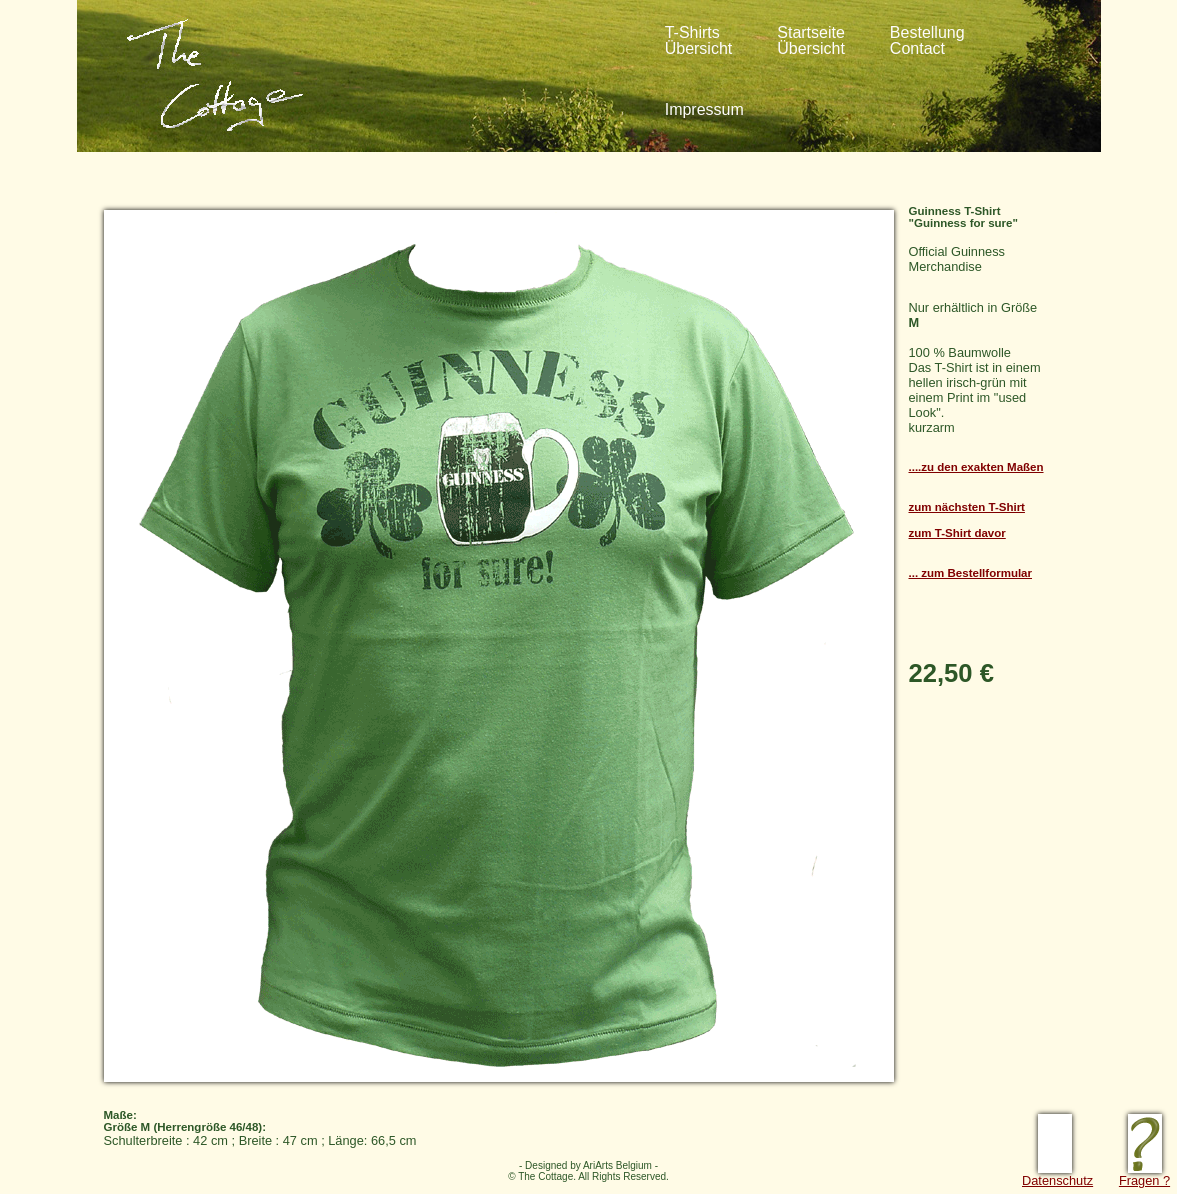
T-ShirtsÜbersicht (699, 40)
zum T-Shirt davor (957, 533)
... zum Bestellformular (971, 573)
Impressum (704, 109)
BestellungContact (927, 40)
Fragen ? (1144, 1174)
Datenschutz (1057, 1174)
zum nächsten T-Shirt (967, 507)
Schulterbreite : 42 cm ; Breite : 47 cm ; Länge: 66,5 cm (579, 1122)
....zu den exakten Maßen (976, 467)
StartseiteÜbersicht (811, 40)
